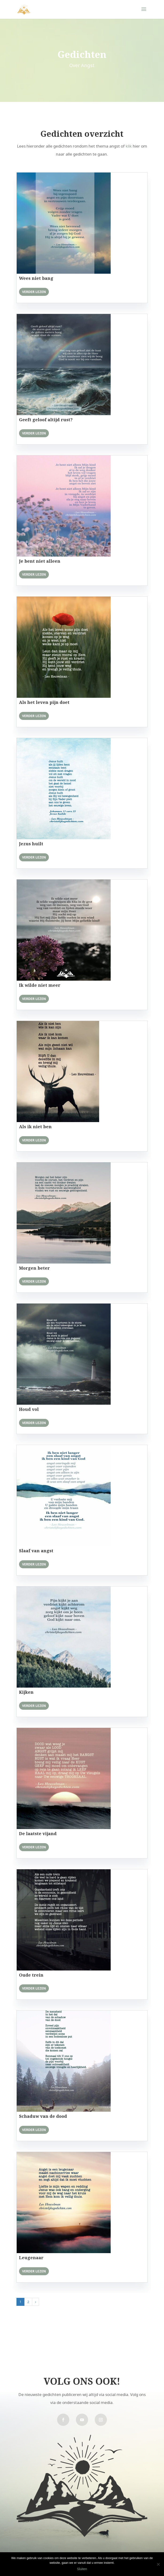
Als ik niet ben (35, 1126)
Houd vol (29, 1409)
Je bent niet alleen (39, 561)
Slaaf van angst (36, 1550)
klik (129, 146)
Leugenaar (31, 2257)
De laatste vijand (38, 1833)
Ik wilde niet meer (39, 985)
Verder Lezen (34, 291)
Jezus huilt (31, 844)
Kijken (26, 1692)
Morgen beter (34, 1268)
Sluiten (82, 2569)
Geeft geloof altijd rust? (46, 419)
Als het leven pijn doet (44, 702)
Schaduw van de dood (43, 2116)
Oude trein (31, 1975)
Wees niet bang (36, 278)
